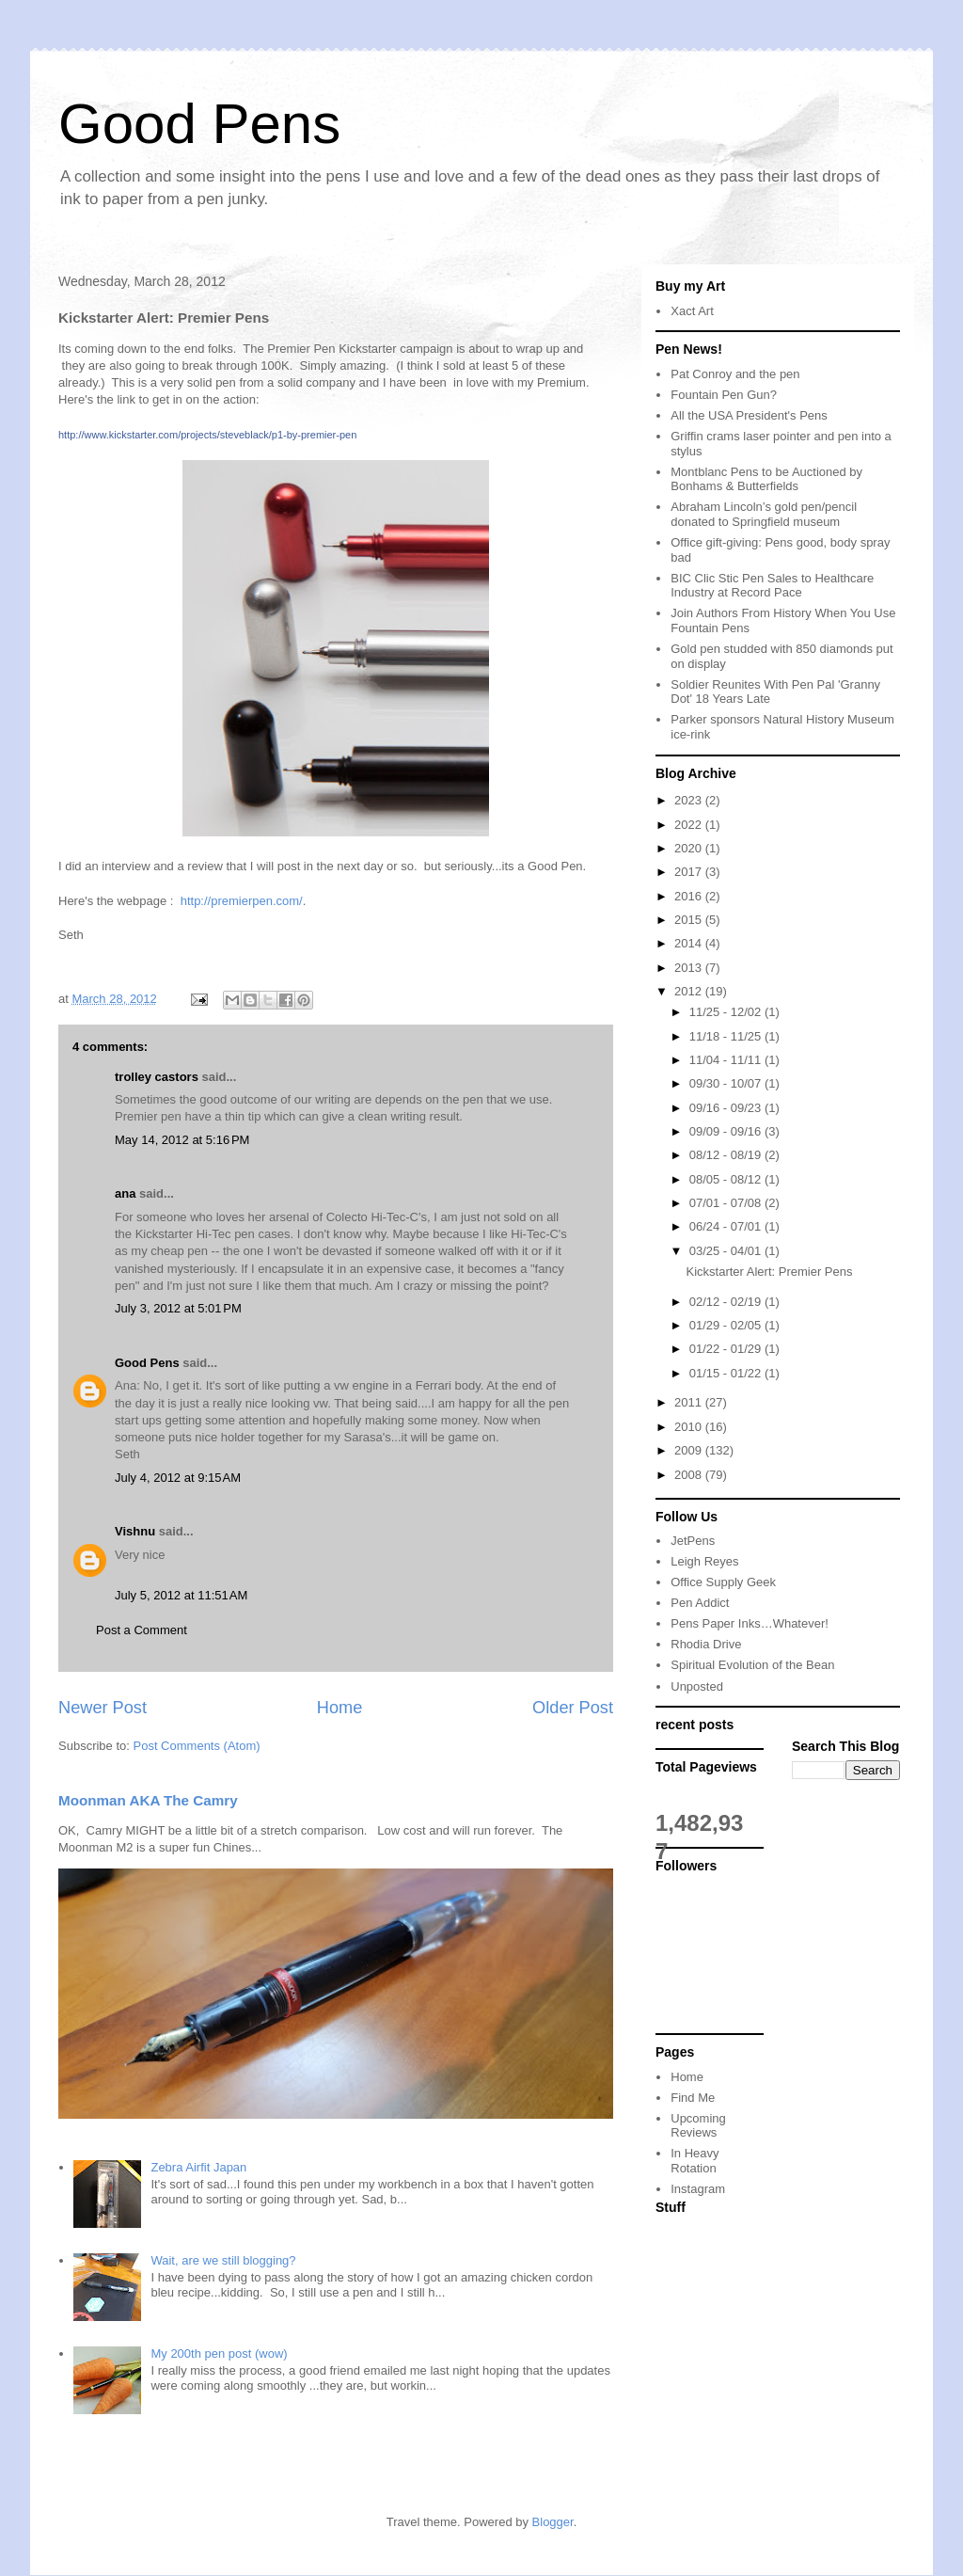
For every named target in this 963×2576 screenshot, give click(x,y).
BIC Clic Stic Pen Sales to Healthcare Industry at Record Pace (772, 585)
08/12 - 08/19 (727, 1155)
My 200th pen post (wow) (218, 2353)
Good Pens (199, 123)
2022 (689, 825)
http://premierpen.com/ (242, 901)
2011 (689, 1402)
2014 (689, 943)
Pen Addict (700, 1603)
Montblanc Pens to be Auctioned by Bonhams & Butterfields (766, 479)
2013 (689, 968)
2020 (689, 848)
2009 (689, 1450)
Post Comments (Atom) (197, 1746)
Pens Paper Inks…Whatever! (750, 1623)
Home (340, 1707)
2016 (689, 896)
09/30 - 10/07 (727, 1083)
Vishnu (135, 1531)
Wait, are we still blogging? (222, 2260)
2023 (689, 800)
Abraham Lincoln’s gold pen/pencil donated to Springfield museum (764, 514)
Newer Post (102, 1707)
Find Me (693, 2098)
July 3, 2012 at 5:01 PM (178, 1308)
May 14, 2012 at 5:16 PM (182, 1140)
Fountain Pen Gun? (724, 395)
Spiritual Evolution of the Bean (752, 1665)
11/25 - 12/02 (727, 1012)
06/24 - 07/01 (727, 1226)
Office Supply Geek (723, 1582)
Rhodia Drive (706, 1644)
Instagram (698, 2189)
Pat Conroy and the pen (735, 374)
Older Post (572, 1707)
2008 (689, 1475)
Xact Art (692, 311)
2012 (689, 991)
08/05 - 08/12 (727, 1179)
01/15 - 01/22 (727, 1373)
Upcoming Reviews (698, 2125)
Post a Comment (141, 1630)
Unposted (697, 1686)
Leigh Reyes (704, 1561)
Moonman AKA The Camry (148, 1800)
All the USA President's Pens (749, 415)
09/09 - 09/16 (727, 1131)
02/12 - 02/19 (727, 1302)
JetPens (693, 1541)
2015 (689, 920)
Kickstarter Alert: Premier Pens (769, 1271)
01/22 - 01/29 (727, 1349)
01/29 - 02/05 (727, 1325)
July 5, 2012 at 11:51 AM (181, 1595)
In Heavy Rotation (694, 2160)
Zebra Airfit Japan (198, 2167)
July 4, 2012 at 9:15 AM (178, 1478)
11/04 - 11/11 (727, 1060)
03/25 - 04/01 (727, 1251)
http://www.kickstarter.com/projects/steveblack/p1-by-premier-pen (207, 434)
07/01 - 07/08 (727, 1203)
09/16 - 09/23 (727, 1108)
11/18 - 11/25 (727, 1036)
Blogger (553, 2522)
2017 (689, 872)
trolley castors (156, 1077)
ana (125, 1193)
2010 (689, 1427)
